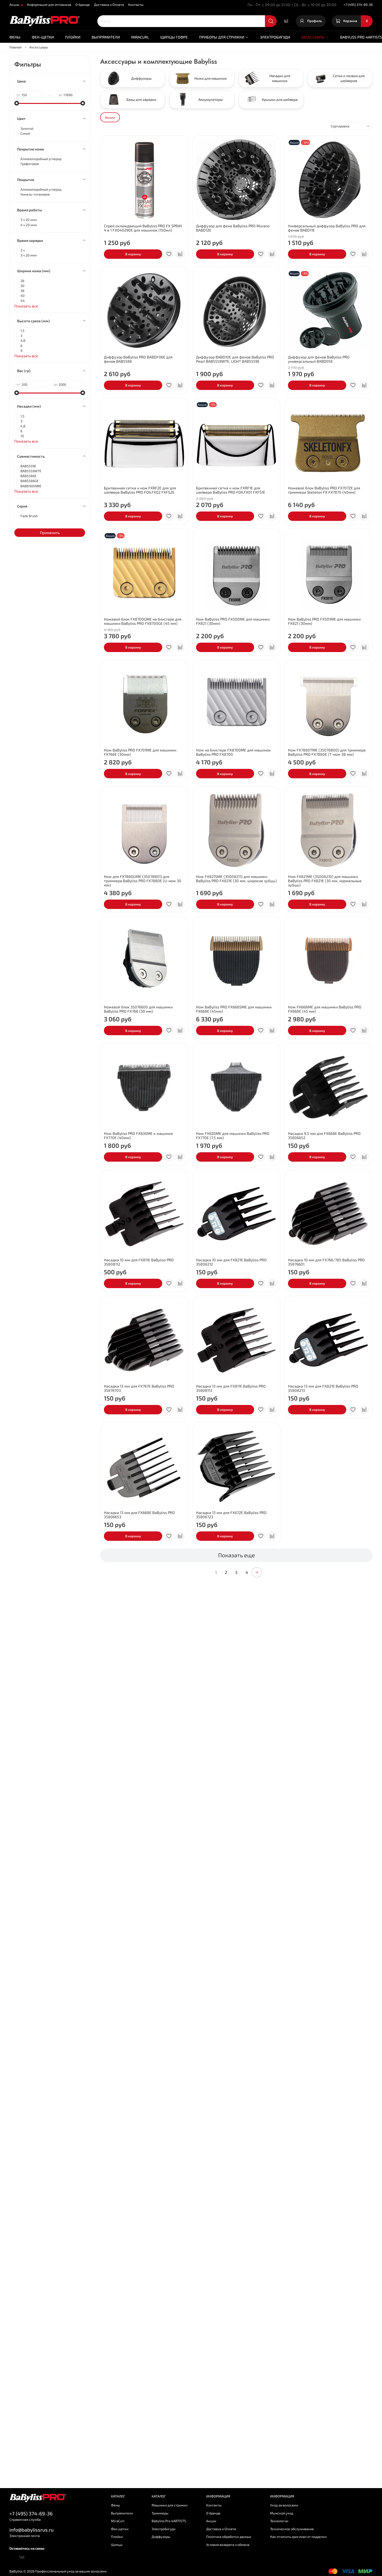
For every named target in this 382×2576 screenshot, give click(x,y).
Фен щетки (119, 2529)
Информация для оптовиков (49, 5)
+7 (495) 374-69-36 (358, 5)
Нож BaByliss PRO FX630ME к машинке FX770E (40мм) (138, 1135)
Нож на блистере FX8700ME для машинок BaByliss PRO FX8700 (233, 752)
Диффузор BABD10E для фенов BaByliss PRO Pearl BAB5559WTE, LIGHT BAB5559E (235, 359)
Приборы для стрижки (224, 37)
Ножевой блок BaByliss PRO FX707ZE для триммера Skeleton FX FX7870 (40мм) (324, 490)
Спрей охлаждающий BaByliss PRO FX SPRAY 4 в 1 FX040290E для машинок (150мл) (143, 228)
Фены (14, 37)
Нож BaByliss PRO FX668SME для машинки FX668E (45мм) (234, 1009)
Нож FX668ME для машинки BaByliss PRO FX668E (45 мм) (324, 1009)
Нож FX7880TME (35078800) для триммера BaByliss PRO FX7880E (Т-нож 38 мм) (327, 752)
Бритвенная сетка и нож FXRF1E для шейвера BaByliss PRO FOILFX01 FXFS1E (230, 490)
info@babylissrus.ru (31, 2530)
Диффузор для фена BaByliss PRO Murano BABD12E (233, 228)
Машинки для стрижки (169, 2505)
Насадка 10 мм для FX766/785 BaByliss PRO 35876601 (326, 1262)
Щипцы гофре (174, 37)
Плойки (72, 37)
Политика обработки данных (228, 2537)
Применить (50, 532)
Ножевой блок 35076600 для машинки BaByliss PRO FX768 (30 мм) (138, 1009)
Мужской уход (281, 2513)
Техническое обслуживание (292, 2529)
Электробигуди (275, 37)
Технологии (279, 2521)
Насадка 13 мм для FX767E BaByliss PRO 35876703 (139, 1388)
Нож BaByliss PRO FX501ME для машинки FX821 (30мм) (324, 621)
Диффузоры (161, 2537)
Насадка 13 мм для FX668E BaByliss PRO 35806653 (139, 1514)
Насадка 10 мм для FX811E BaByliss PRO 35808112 (139, 1262)
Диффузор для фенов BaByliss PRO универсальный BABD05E (319, 359)
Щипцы (116, 2545)
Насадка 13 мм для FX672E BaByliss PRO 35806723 (231, 1514)
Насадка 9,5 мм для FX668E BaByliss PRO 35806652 (324, 1135)
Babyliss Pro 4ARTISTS (169, 2521)
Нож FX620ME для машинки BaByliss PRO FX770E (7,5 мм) (232, 1135)
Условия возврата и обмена (227, 2545)
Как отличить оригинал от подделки (298, 2537)
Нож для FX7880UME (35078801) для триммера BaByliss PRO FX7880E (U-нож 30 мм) (142, 880)
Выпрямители (106, 37)
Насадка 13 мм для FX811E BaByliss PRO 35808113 (231, 1388)
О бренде (82, 5)
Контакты (135, 5)
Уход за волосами (284, 2505)
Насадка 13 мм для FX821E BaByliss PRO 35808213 (323, 1388)
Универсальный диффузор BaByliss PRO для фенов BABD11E (327, 228)
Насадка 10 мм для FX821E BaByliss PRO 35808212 (231, 1262)
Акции (14, 5)
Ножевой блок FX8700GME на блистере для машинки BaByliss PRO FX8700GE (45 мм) (142, 621)
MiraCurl (140, 37)
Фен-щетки (43, 37)
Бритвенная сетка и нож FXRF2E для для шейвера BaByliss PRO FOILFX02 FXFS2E (140, 490)
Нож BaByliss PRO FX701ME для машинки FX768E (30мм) (140, 752)
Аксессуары (315, 37)
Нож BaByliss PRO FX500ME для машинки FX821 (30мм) (233, 621)
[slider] (16, 103)
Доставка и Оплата (109, 5)
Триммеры (160, 2513)
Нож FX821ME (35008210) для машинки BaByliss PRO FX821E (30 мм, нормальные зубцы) (325, 880)
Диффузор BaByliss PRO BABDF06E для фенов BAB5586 (138, 359)
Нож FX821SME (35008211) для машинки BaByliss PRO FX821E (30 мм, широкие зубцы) (236, 878)
